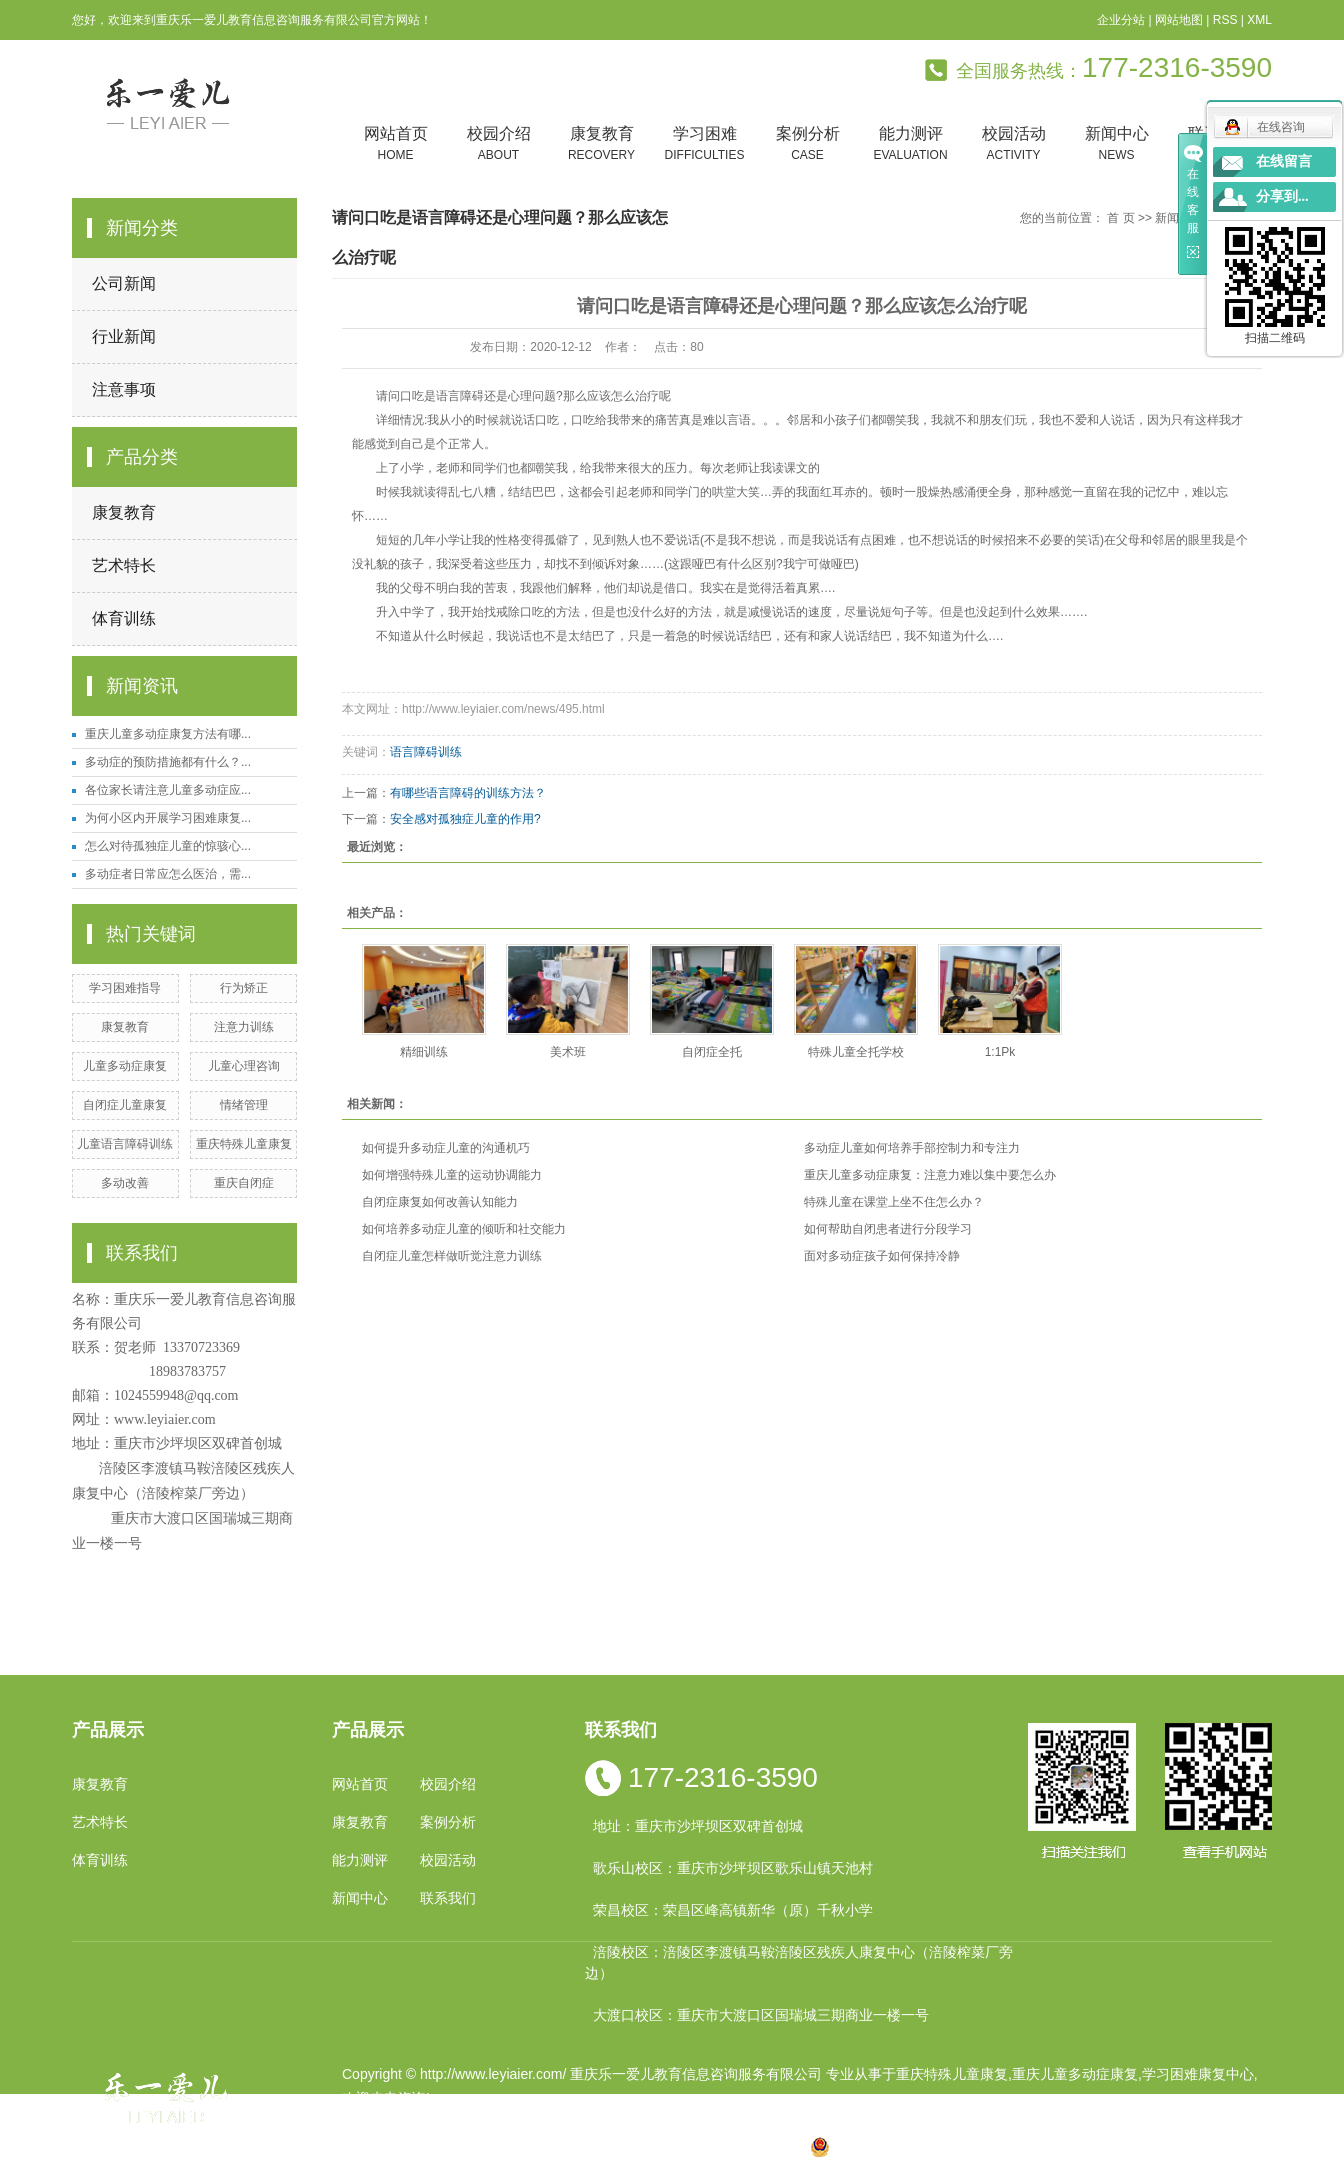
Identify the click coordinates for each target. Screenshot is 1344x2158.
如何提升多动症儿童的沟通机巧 (446, 1148)
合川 (728, 2146)
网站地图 (1179, 20)
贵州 (665, 2146)
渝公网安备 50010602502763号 (920, 2146)
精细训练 (424, 1052)
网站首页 (395, 144)
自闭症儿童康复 (125, 1105)
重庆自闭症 (244, 1183)
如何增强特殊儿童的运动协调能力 (452, 1175)
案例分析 (807, 144)
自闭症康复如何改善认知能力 (440, 1202)
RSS (1225, 20)
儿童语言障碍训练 (125, 1144)
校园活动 (1013, 144)
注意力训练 (244, 1027)
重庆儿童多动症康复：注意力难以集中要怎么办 (930, 1175)
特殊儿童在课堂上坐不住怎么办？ (894, 1202)
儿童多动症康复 (125, 1066)
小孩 (537, 2146)
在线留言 (1284, 161)
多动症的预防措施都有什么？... (168, 762)
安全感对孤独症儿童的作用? (465, 819)
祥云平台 (596, 2122)
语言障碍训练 (426, 752)
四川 (569, 2146)
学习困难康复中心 (1198, 2074)
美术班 (568, 1052)
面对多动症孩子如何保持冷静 (882, 1256)
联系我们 (448, 1898)
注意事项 (124, 389)
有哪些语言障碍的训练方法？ (468, 793)
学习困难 (704, 144)
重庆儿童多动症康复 (1075, 2074)
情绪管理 (244, 1105)
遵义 (760, 2146)
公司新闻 (124, 283)
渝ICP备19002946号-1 (412, 2122)
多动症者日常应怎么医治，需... (168, 874)
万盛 (792, 2146)
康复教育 (601, 144)
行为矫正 (244, 988)
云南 (601, 2146)
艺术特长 (124, 565)
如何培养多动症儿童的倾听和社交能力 (464, 1229)
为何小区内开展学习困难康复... (168, 818)
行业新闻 (124, 336)
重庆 (505, 2146)
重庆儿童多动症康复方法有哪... (168, 734)
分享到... (1282, 196)
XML (1259, 20)
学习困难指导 (125, 988)
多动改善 (125, 1183)
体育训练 (124, 618)
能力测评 (910, 144)
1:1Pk (1000, 1052)
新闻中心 (1116, 144)
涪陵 (633, 2146)
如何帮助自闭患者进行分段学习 (888, 1229)
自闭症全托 (712, 1052)
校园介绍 (498, 144)
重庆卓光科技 (743, 2122)
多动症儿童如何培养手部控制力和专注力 (912, 1148)
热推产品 (370, 2146)
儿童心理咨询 (244, 1066)
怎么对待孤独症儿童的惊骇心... (168, 846)
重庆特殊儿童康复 (244, 1144)
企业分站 (1121, 20)
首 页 (1120, 218)
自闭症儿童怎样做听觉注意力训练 (452, 1256)
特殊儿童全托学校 (856, 1052)
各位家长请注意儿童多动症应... (168, 790)
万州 (696, 2146)
